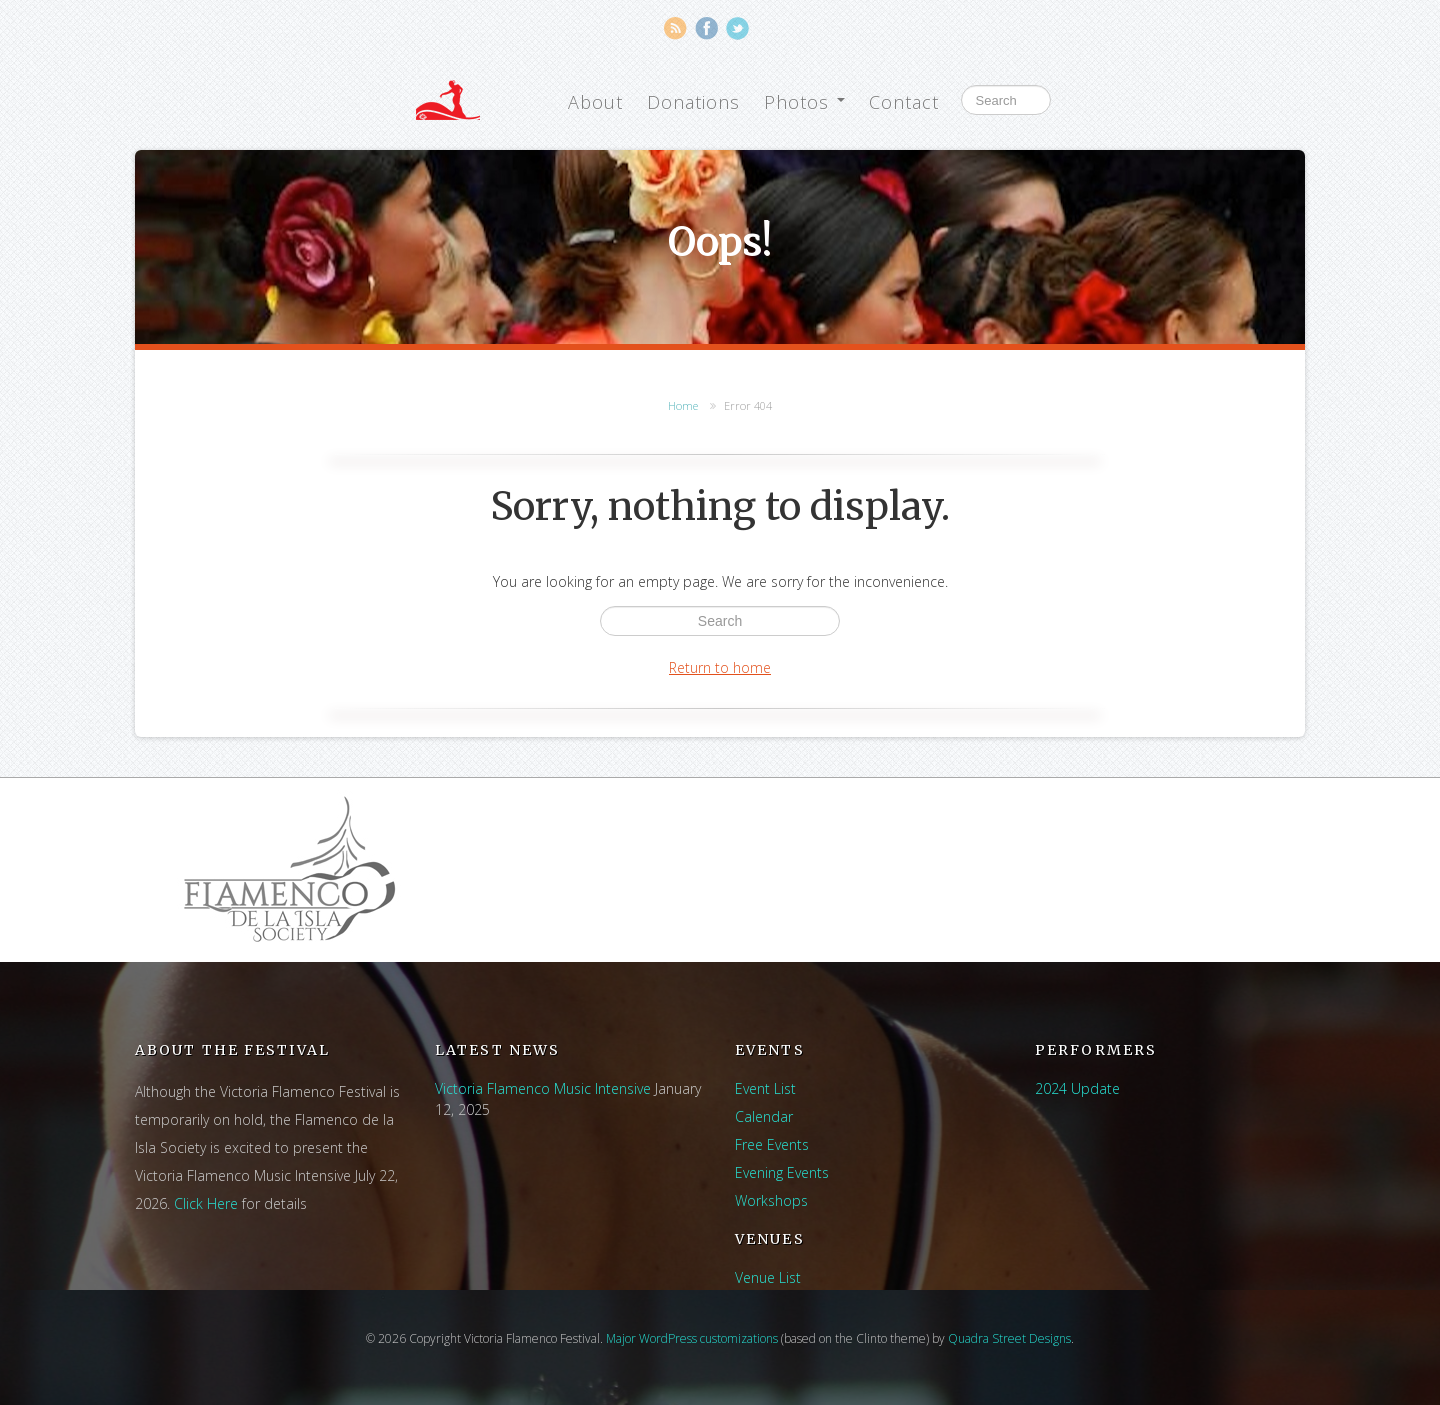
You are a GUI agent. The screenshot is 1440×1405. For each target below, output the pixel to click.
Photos (804, 102)
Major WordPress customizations (692, 1338)
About (595, 102)
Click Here (206, 1203)
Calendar (764, 1116)
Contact (904, 102)
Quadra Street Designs (1009, 1338)
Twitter (737, 28)
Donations (693, 102)
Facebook (706, 28)
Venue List (768, 1277)
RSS (675, 28)
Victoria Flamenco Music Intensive (543, 1088)
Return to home (720, 667)
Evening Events (782, 1172)
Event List (765, 1088)
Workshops (771, 1200)
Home (683, 405)
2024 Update (1077, 1088)
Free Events (772, 1144)
